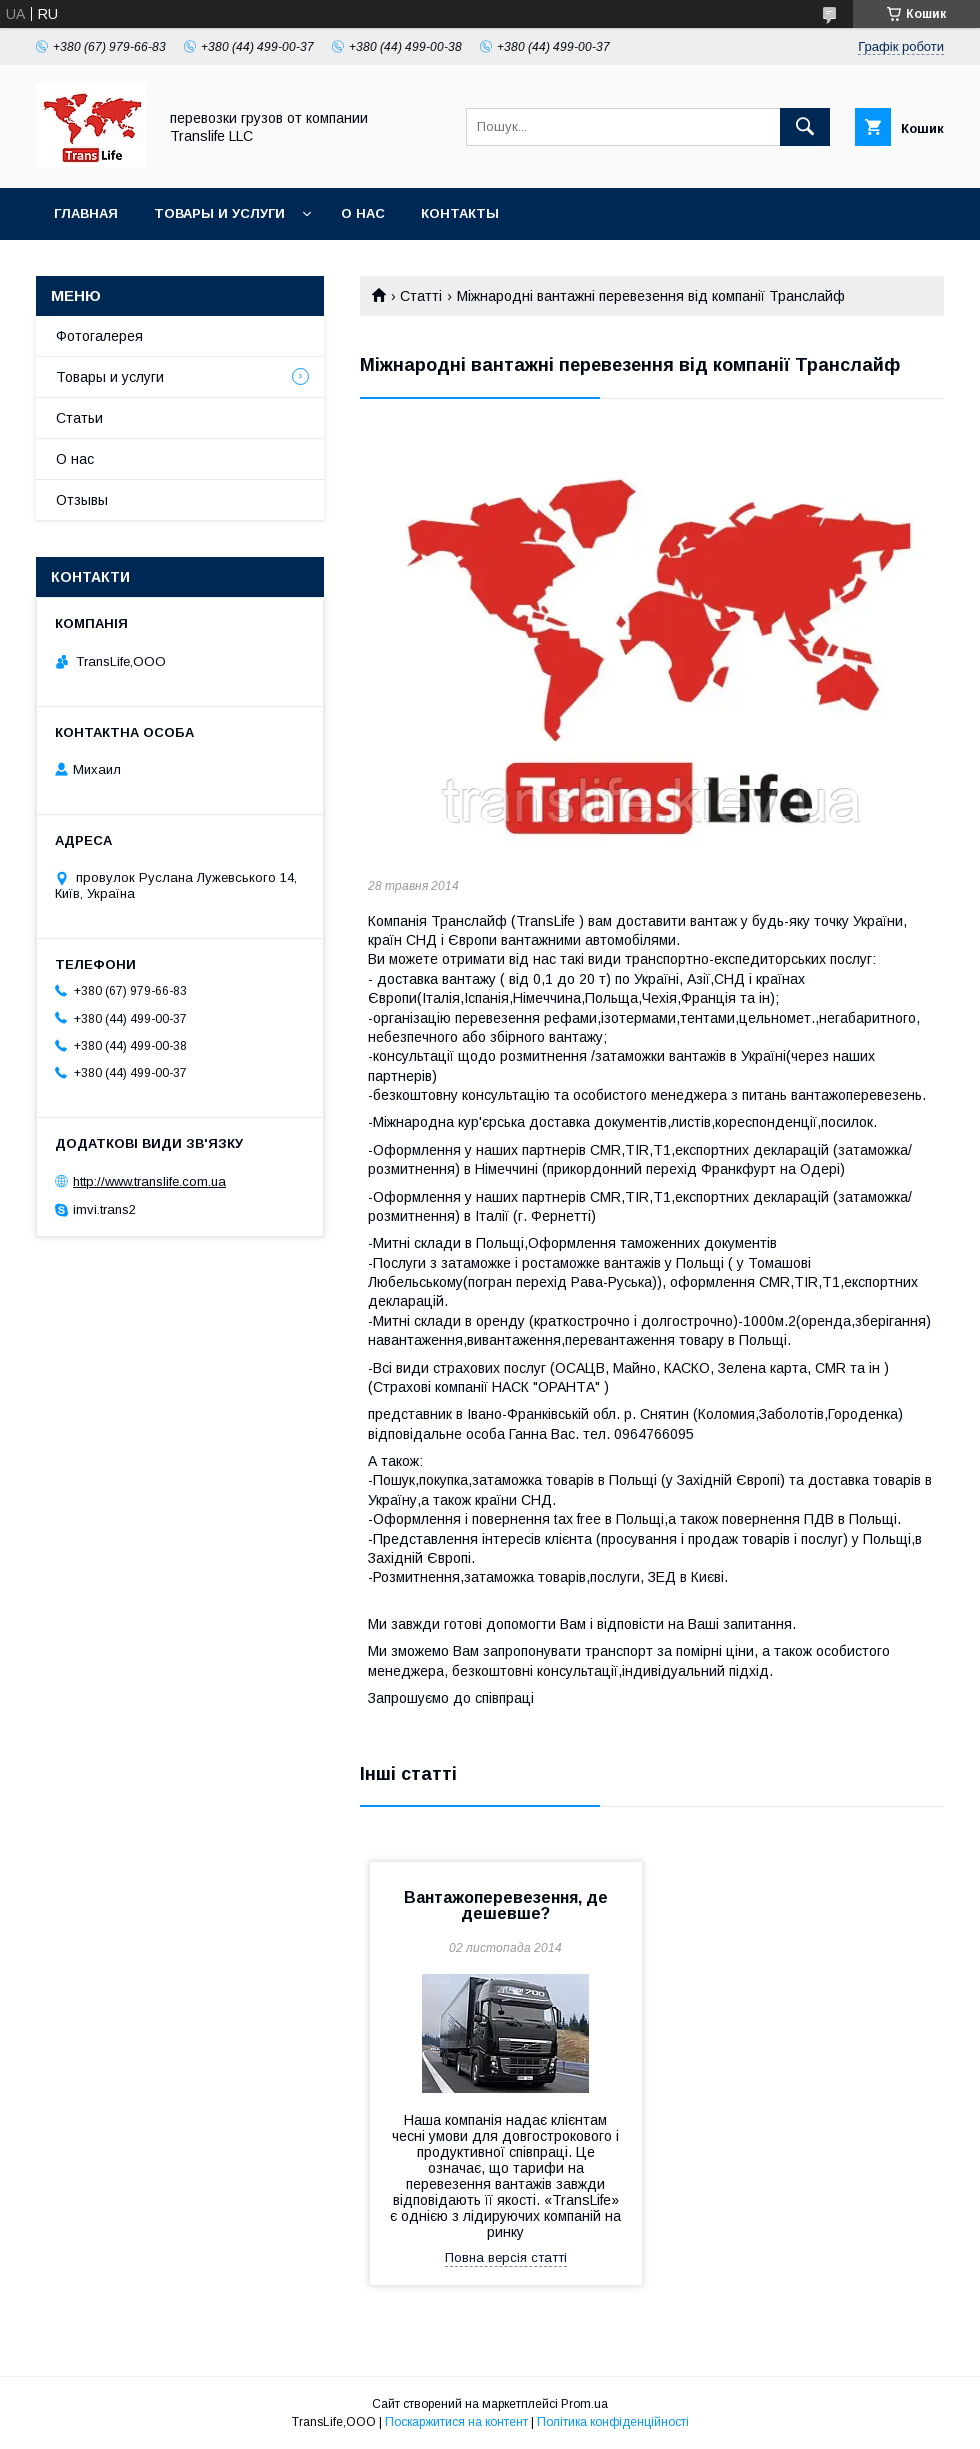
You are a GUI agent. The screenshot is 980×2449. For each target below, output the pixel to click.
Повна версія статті (506, 2257)
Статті (421, 296)
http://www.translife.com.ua (149, 1181)
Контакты (460, 213)
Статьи (79, 418)
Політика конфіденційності (613, 2422)
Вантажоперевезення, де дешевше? (506, 1905)
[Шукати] (805, 127)
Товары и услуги (219, 213)
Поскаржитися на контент (456, 2422)
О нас (363, 213)
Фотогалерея (99, 336)
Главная (86, 213)
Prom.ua (584, 2404)
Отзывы (82, 500)
